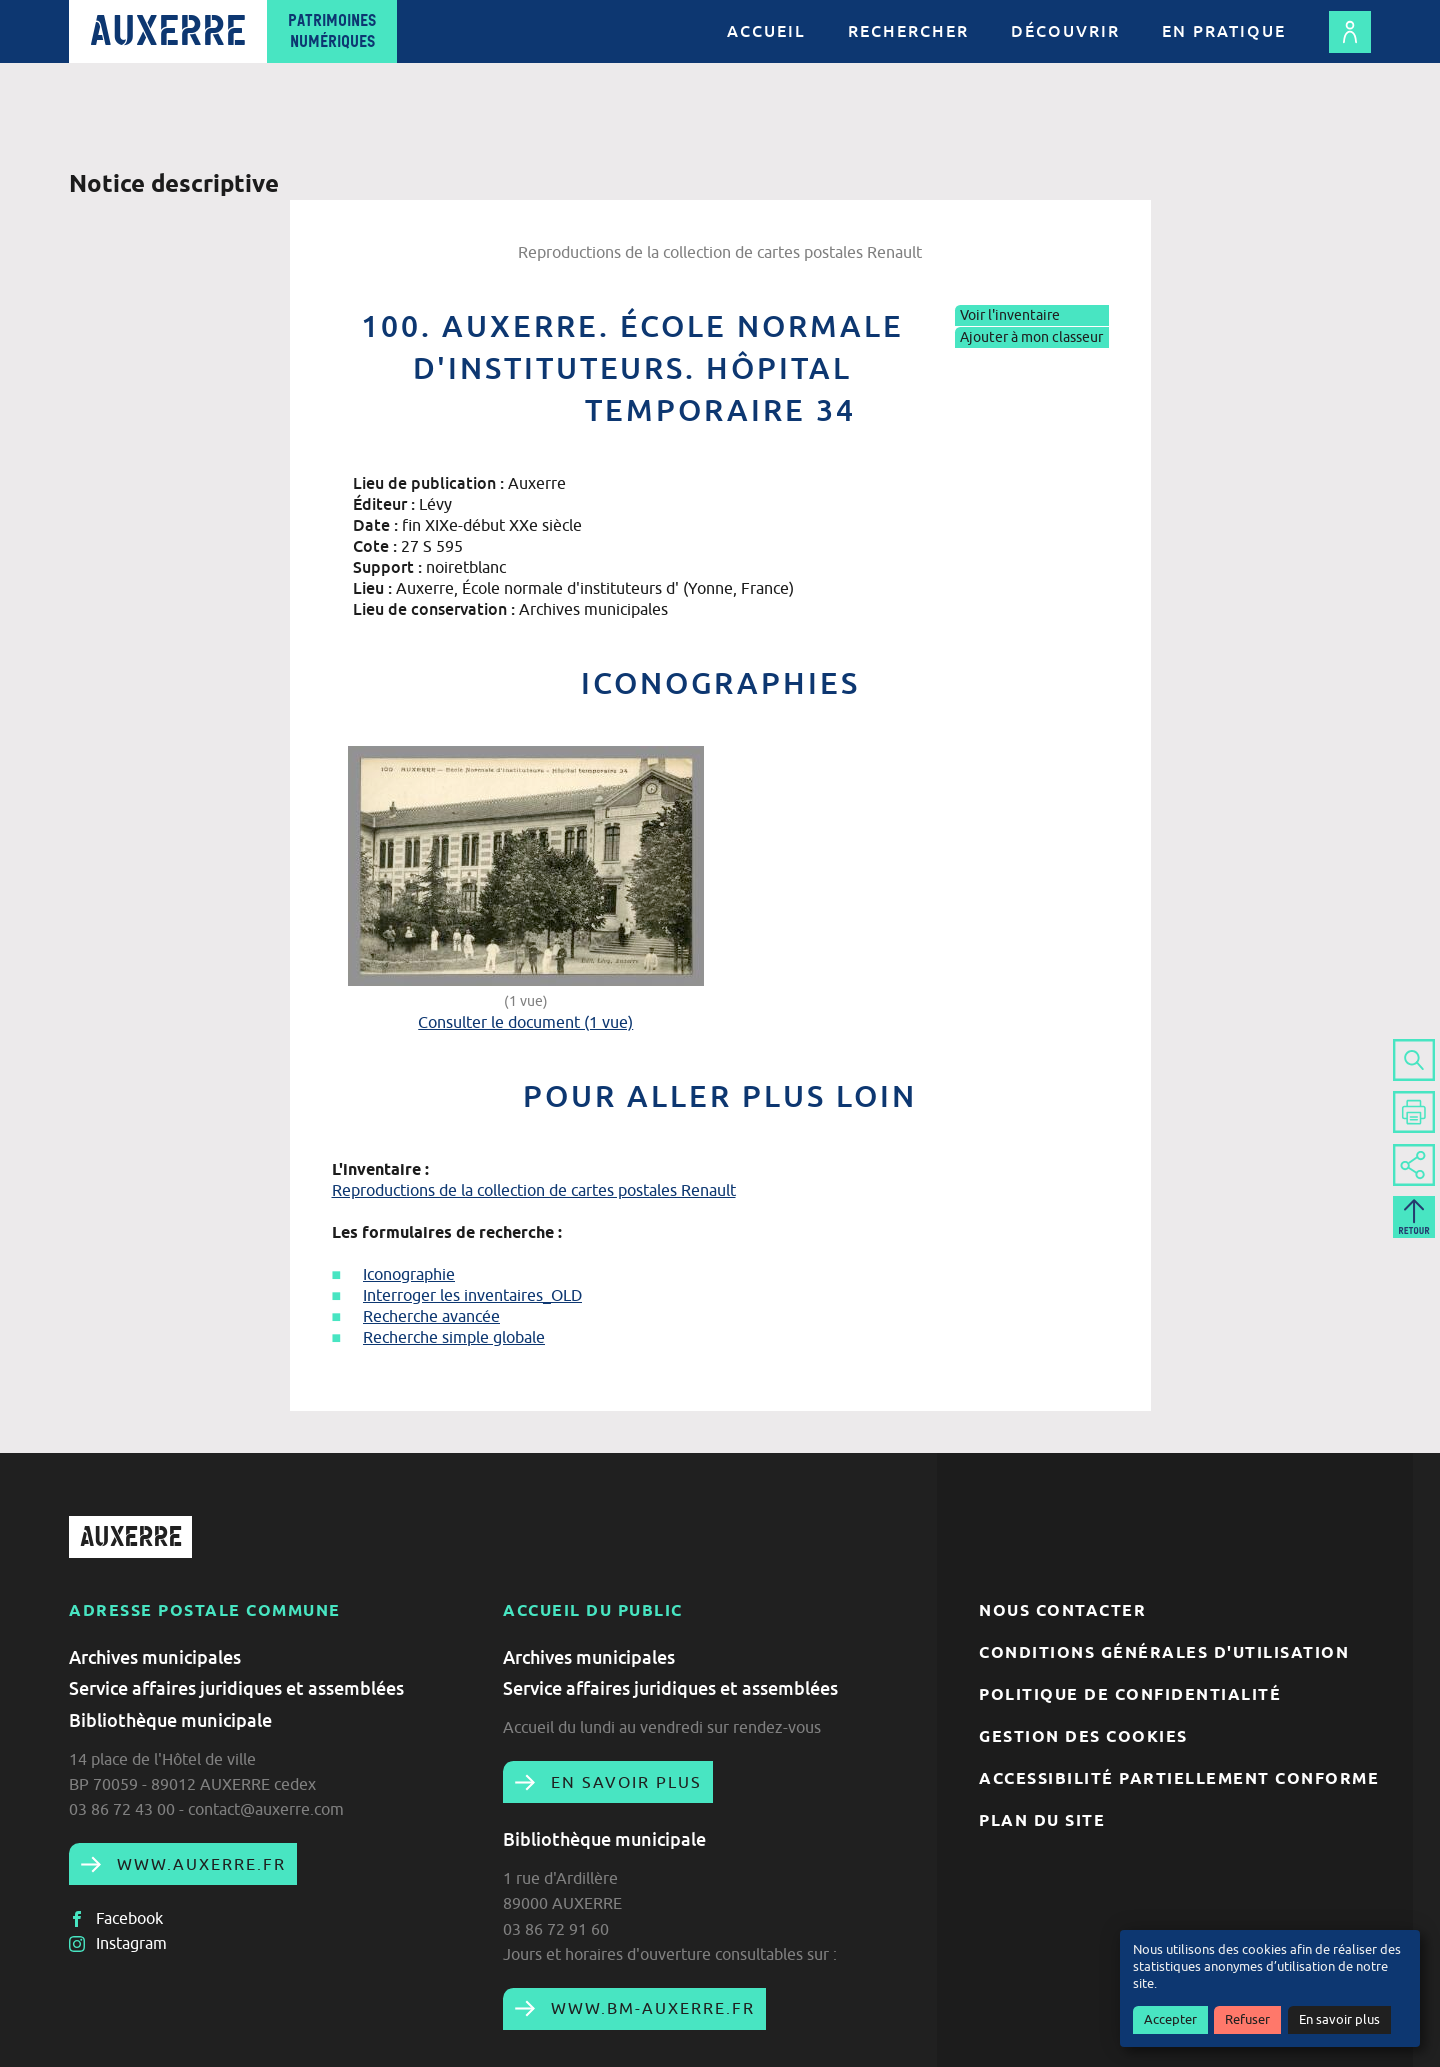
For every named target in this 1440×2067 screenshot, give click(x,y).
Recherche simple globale (454, 1337)
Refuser (1247, 2019)
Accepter (1170, 2019)
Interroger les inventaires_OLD (472, 1295)
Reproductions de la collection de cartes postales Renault (534, 1190)
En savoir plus (1339, 2019)
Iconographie (409, 1274)
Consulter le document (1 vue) (525, 1022)
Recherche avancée (431, 1316)
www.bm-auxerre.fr (650, 2008)
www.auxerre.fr (198, 1864)
